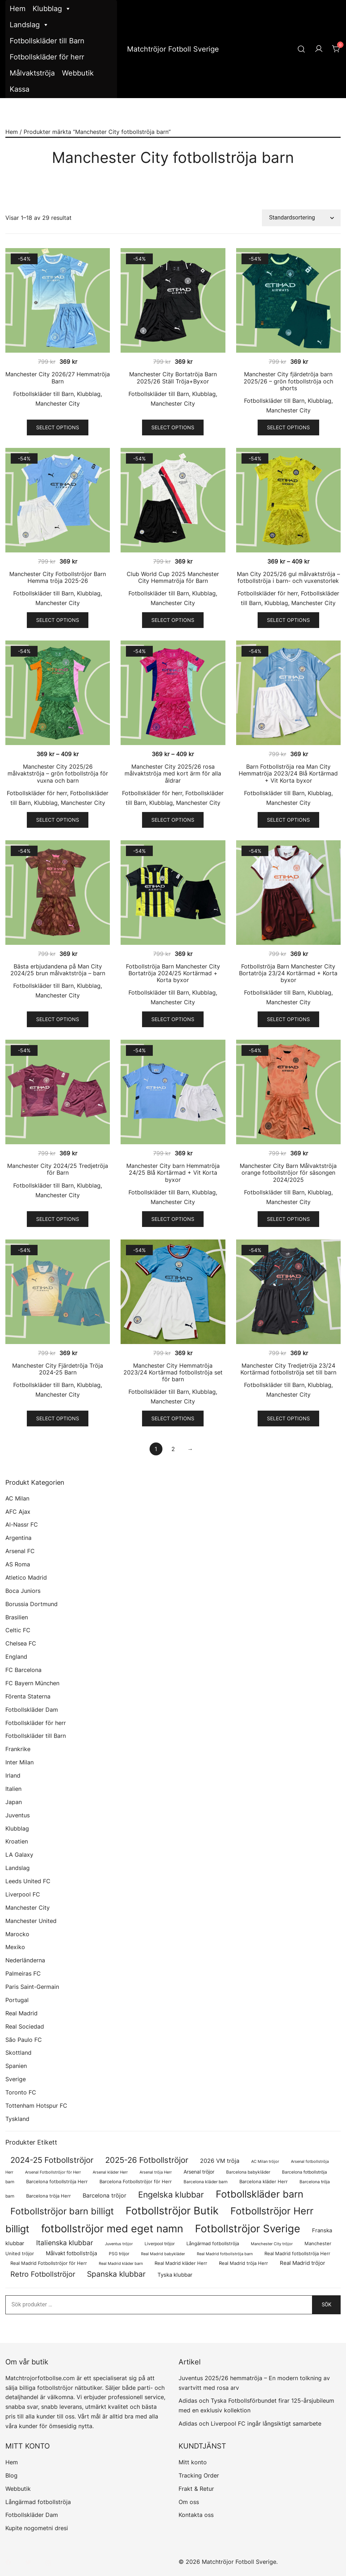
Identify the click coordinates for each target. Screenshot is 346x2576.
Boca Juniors (22, 1590)
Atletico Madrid (26, 1577)
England (16, 1656)
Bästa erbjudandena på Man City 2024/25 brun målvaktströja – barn (57, 970)
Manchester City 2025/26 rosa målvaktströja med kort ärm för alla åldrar (173, 773)
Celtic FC (17, 1630)
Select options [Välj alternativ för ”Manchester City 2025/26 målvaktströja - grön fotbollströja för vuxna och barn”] (57, 820)
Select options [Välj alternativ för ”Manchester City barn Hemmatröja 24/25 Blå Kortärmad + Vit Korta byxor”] (172, 1219)
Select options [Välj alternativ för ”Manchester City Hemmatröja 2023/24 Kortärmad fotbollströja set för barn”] (172, 1418)
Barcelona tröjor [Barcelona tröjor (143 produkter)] (104, 2195)
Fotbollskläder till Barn (47, 41)
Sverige (15, 2079)
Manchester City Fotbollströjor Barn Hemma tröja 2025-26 (57, 577)
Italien (13, 1788)
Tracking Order (199, 2475)
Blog (11, 2475)
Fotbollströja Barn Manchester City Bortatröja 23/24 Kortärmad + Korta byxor (288, 973)
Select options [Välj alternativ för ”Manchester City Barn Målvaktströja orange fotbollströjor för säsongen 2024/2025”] (288, 1219)
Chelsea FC (20, 1643)
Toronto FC (20, 2092)
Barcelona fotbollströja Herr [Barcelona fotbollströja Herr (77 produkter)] (57, 2181)
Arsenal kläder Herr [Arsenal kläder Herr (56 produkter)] (110, 2172)
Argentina (18, 1537)
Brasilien (16, 1617)
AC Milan (17, 1498)
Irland (12, 1775)
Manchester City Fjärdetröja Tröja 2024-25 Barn (57, 1369)
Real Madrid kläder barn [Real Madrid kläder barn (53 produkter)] (121, 2263)
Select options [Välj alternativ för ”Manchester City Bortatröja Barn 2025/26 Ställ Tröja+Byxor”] (172, 427)
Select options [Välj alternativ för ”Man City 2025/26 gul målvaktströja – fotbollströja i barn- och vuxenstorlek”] (288, 620)
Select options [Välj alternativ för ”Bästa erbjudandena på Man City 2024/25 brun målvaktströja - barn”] (57, 1019)
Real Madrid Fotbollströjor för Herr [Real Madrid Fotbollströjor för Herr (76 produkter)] (48, 2263)
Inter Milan (19, 1762)
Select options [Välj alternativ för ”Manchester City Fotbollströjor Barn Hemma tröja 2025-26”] (57, 620)
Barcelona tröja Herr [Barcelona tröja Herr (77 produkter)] (48, 2196)
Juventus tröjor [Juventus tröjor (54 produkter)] (119, 2244)
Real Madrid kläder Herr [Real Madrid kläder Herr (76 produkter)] (181, 2263)
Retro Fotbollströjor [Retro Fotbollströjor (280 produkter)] (42, 2274)
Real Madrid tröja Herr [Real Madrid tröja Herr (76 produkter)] (243, 2263)
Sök (326, 2304)
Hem (17, 8)
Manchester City (57, 403)
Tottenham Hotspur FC (36, 2105)
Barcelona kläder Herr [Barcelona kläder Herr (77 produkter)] (263, 2181)
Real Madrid (21, 2013)
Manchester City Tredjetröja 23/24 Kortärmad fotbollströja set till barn (288, 1369)
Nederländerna (25, 1960)
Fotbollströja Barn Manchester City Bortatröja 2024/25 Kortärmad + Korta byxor (173, 973)
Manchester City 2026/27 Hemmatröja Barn (57, 378)
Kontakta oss (196, 2514)
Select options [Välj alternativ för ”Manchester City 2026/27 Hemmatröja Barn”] (57, 427)
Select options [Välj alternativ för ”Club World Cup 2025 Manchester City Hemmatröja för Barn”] (172, 620)
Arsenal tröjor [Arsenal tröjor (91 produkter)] (199, 2172)
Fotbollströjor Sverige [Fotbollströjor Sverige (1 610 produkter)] (247, 2228)
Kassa (19, 89)
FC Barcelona (23, 1669)
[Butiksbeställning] (301, 217)
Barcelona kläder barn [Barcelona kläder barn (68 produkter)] (206, 2181)
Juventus (17, 1815)
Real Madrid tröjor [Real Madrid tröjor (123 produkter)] (302, 2263)
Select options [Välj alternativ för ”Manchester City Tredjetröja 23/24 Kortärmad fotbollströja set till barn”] (288, 1418)
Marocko (17, 1934)
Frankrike (17, 1749)
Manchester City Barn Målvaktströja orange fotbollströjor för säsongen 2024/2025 (288, 1172)
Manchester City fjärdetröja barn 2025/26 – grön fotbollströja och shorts (288, 381)
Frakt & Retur (196, 2488)
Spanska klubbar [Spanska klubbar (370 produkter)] (116, 2273)
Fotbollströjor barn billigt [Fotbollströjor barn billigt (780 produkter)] (62, 2211)
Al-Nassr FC (21, 1524)
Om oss (189, 2501)
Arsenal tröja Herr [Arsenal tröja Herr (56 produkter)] (156, 2172)
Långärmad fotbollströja (38, 2501)
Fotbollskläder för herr (47, 57)
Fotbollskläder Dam (31, 1709)
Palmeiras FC (23, 1973)
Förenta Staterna (27, 1696)
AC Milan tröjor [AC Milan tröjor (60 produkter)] (265, 2161)
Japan (13, 1802)
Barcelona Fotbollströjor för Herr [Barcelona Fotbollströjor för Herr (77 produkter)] (135, 2181)
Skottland (18, 2052)
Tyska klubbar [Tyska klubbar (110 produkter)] (175, 2275)
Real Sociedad (24, 2026)
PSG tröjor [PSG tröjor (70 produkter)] (119, 2253)
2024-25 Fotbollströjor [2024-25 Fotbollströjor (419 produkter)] (51, 2160)
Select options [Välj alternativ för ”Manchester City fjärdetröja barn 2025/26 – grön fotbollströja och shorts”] (288, 427)
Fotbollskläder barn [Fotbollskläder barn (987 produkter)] (259, 2194)
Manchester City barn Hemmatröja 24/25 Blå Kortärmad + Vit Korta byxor (173, 1172)
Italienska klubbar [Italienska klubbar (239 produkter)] (64, 2243)
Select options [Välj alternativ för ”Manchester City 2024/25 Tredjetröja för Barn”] (57, 1219)
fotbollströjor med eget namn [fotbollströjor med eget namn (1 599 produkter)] (112, 2228)
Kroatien (16, 1841)
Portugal (17, 2000)
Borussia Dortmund (31, 1604)
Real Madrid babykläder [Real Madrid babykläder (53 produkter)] (163, 2254)
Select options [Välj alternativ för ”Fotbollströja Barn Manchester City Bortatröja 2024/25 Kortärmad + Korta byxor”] (172, 1019)
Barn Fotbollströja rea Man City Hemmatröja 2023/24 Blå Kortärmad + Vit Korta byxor (288, 773)
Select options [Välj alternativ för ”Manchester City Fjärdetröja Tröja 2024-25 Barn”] (57, 1418)
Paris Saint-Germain (32, 1986)
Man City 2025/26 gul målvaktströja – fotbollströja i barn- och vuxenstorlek (288, 577)
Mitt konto (193, 2462)
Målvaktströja (32, 73)
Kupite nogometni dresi (36, 2528)
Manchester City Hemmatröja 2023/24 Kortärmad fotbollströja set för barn (173, 1372)
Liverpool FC (22, 1894)
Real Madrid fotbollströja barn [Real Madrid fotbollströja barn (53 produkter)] (225, 2254)
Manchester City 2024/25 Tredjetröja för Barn (57, 1169)
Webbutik (78, 73)
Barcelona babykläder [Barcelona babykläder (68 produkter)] (248, 2172)
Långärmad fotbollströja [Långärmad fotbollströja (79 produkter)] (212, 2243)
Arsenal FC (20, 1551)
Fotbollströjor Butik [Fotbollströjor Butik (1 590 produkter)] (172, 2210)
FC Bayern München (32, 1683)
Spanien (16, 2065)
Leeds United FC (27, 1881)
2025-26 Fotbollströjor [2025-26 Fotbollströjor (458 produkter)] (146, 2160)
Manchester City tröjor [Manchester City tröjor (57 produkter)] (272, 2243)
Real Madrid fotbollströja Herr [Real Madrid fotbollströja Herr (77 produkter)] (297, 2253)
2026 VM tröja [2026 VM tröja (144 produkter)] (219, 2160)
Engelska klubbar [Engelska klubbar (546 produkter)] (171, 2194)
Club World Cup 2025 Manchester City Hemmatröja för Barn (173, 577)
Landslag (29, 25)
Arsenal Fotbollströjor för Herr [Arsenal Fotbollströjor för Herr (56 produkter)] (53, 2172)
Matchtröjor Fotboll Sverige (173, 49)
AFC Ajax (17, 1511)
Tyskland (17, 2118)
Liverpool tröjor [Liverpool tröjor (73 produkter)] (160, 2243)
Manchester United (31, 1920)
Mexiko (15, 1947)
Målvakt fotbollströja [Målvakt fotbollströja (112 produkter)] (71, 2253)
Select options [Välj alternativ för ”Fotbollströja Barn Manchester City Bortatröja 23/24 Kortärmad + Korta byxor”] (288, 1019)
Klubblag (52, 9)
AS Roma (17, 1564)
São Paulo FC (23, 2039)
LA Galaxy (19, 1854)
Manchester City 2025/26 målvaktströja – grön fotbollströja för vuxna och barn (58, 773)
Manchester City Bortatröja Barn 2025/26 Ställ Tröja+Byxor (173, 378)
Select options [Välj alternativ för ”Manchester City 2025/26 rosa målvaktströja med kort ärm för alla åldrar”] (172, 820)
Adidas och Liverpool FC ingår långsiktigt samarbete (250, 2423)
